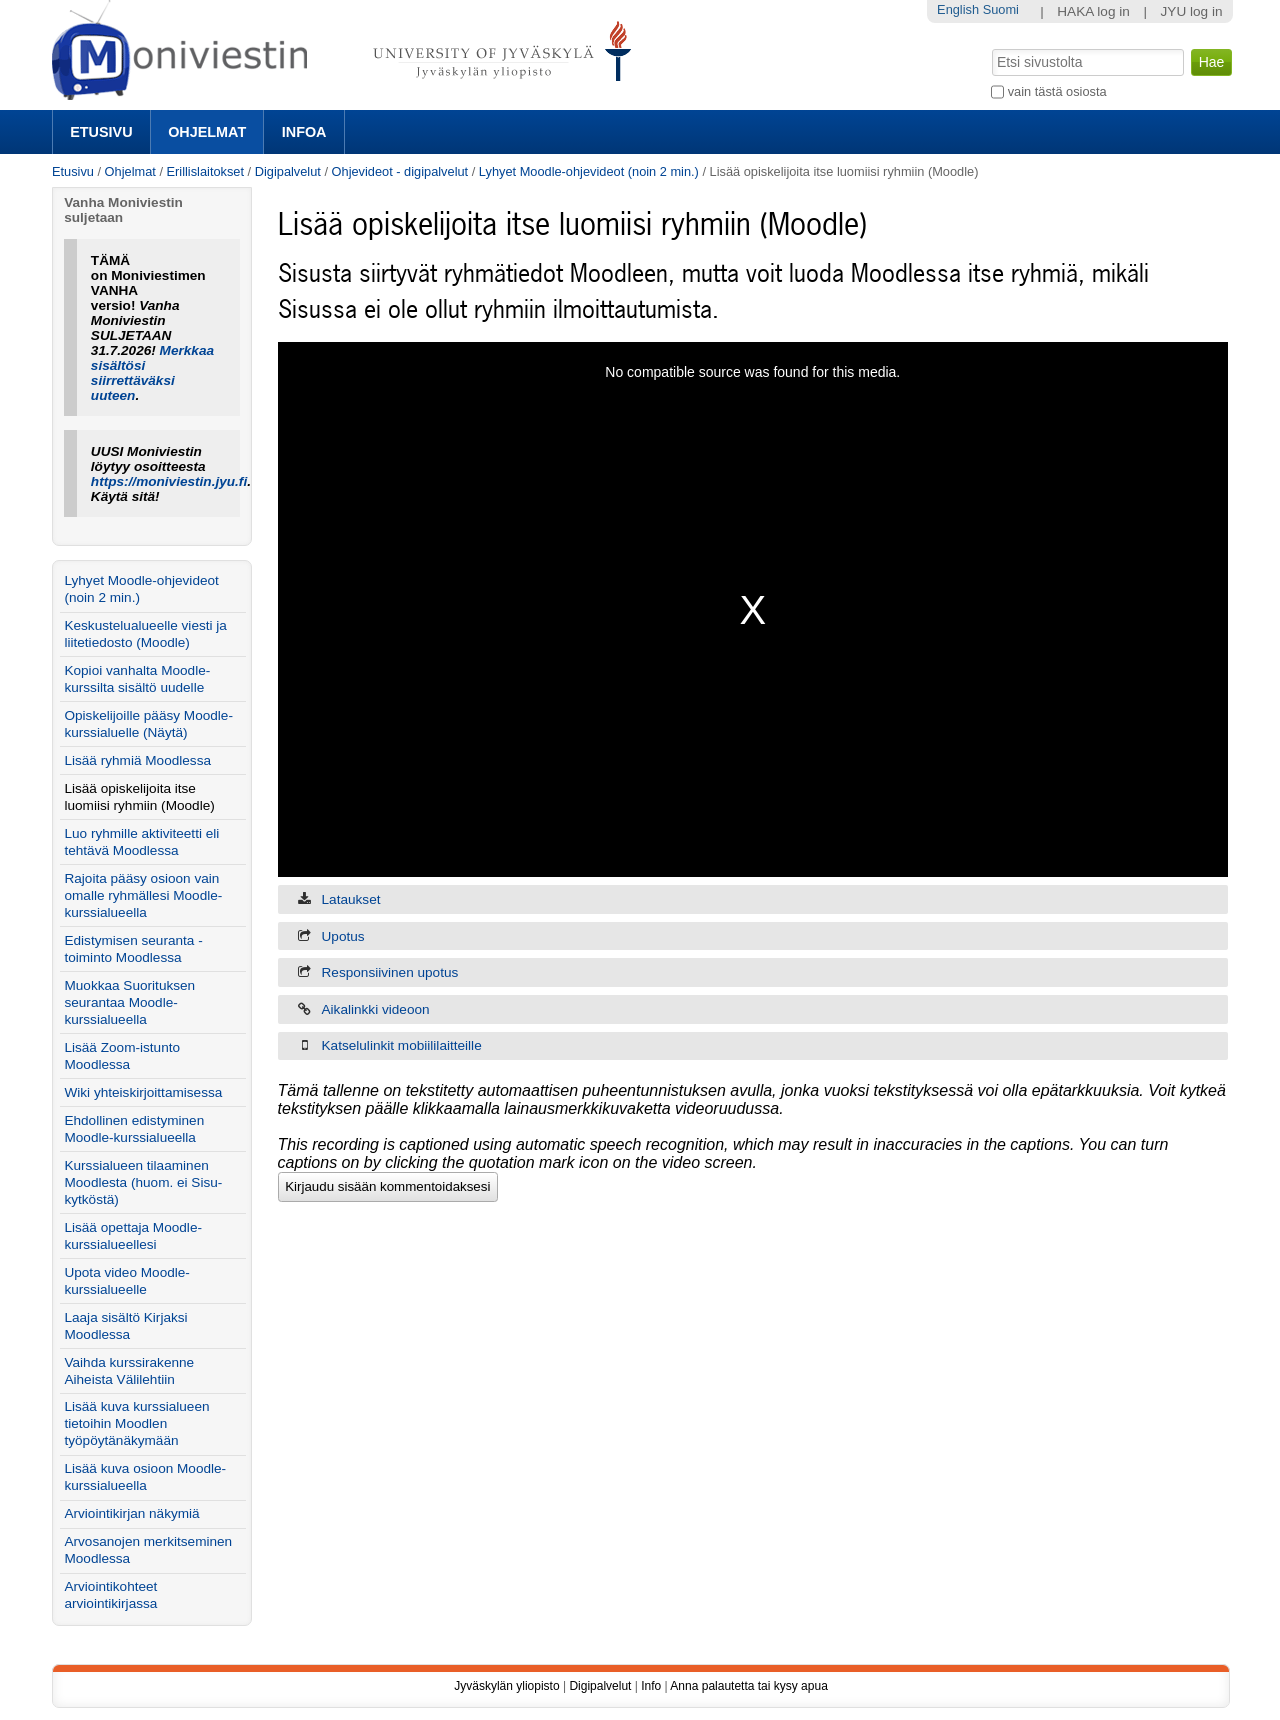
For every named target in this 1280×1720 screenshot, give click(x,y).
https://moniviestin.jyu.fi (169, 481)
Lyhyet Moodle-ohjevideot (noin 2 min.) (589, 171)
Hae (990, 47)
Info (651, 1686)
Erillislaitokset (206, 171)
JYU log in (1192, 11)
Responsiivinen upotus (390, 972)
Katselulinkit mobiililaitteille (402, 1045)
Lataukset (351, 899)
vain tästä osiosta (1057, 91)
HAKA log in (1093, 11)
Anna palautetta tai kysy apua (748, 1686)
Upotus (343, 936)
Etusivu (101, 132)
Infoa (304, 132)
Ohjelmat (207, 132)
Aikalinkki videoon (376, 1009)
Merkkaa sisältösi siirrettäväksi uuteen (152, 373)
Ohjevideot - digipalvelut (400, 171)
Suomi (1001, 9)
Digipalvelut (288, 171)
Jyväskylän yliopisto (506, 1686)
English (958, 9)
